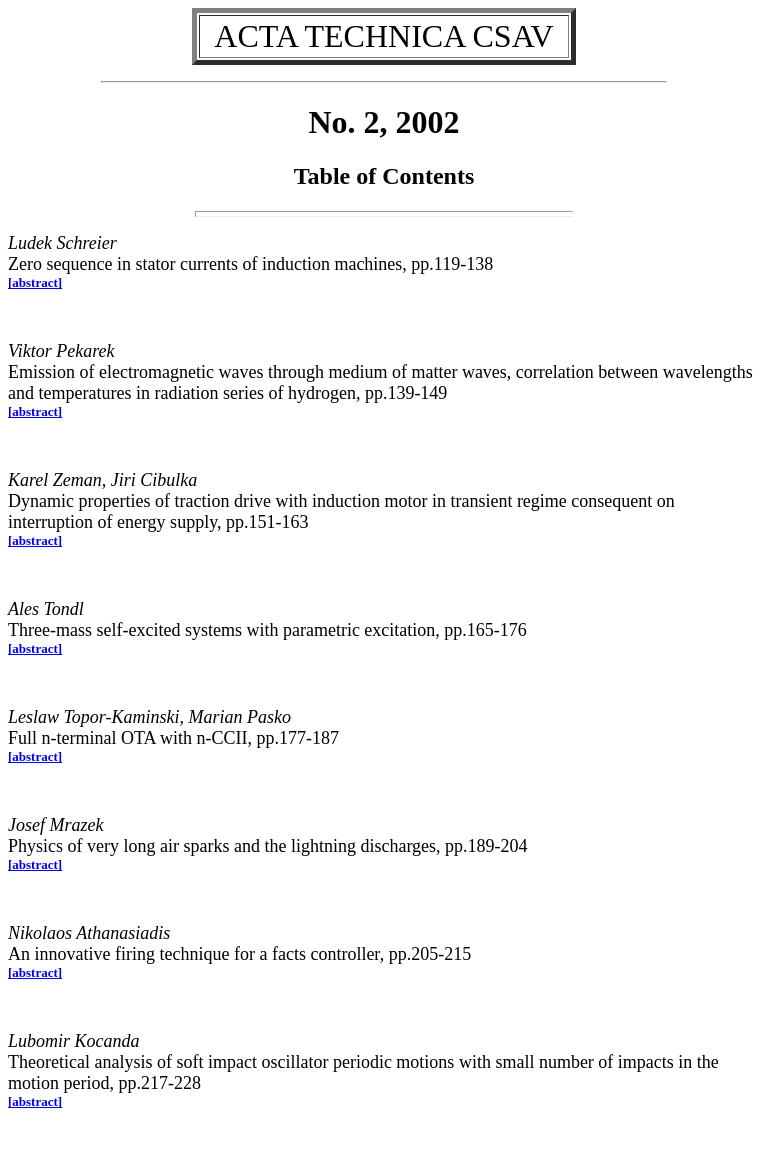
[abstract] (35, 282)
